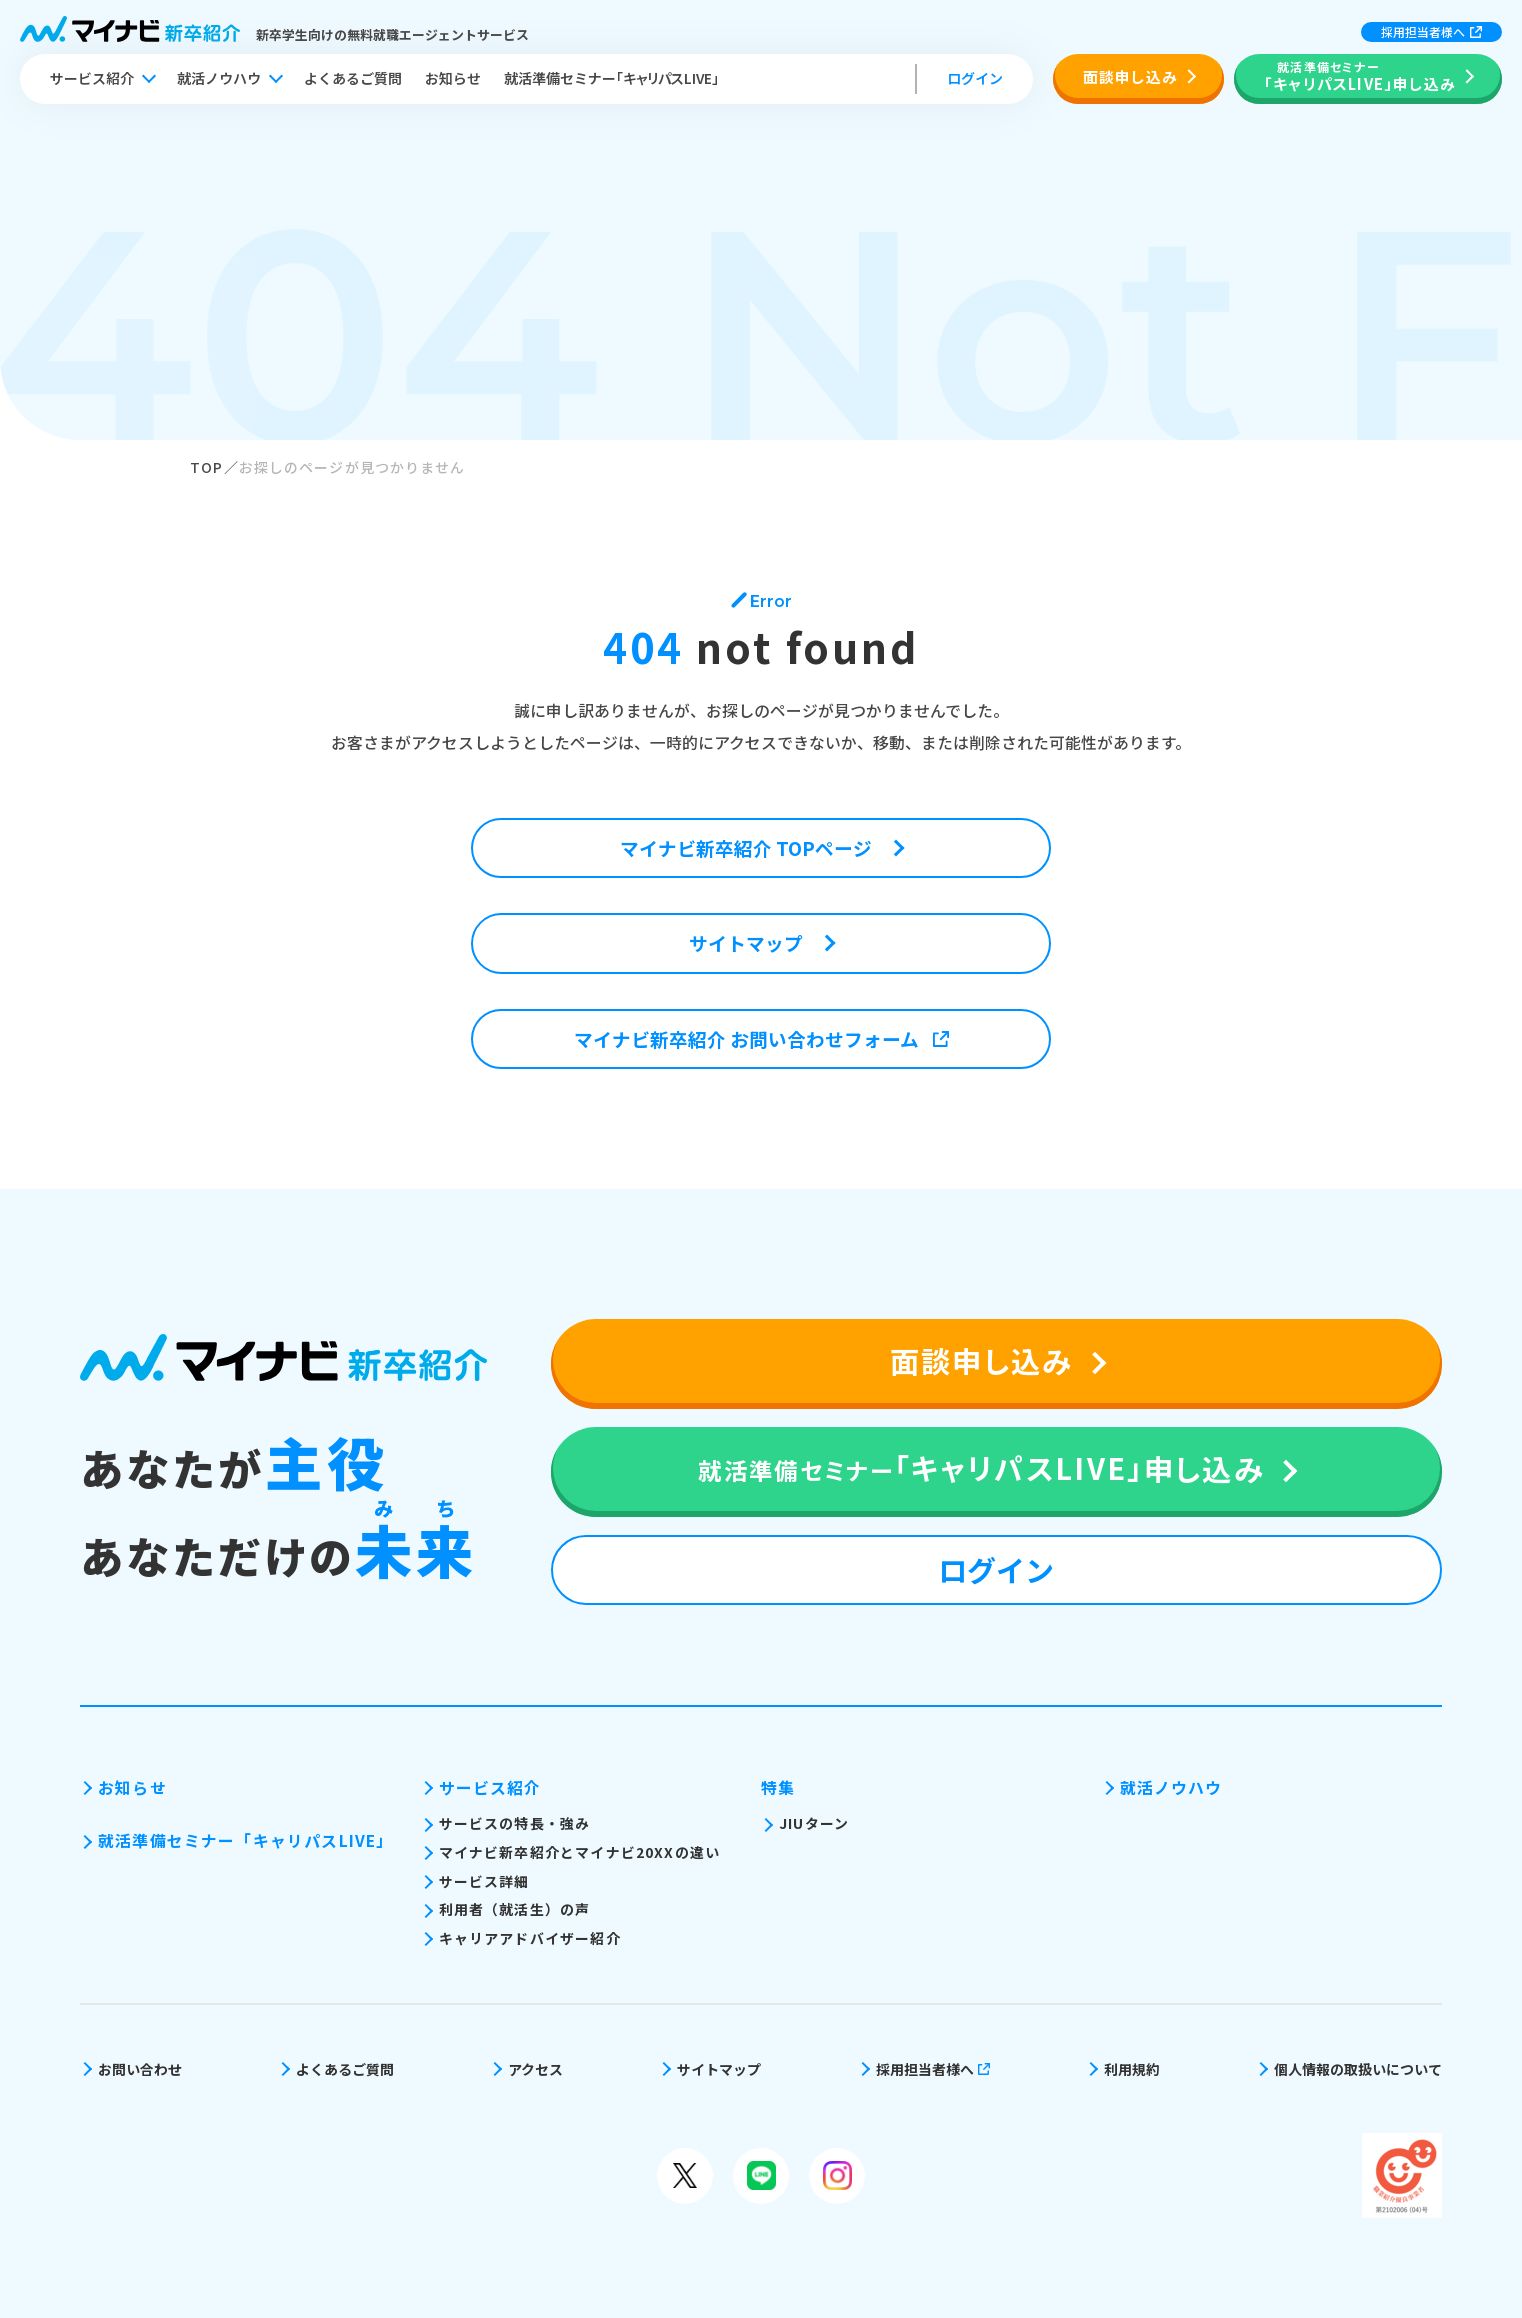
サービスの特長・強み (515, 1823)
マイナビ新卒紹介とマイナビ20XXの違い (580, 1852)
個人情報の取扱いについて (1358, 2069)
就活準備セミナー (611, 78)
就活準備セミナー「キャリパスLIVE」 (246, 1840)
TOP (206, 467)
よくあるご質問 (353, 78)
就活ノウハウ (219, 78)
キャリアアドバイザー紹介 (530, 1938)
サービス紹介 (92, 78)
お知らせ (453, 78)
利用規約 (1132, 2069)
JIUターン (814, 1823)
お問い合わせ (140, 2069)
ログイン (975, 78)
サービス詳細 (484, 1881)
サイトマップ (719, 2069)
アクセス (535, 2069)
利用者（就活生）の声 (515, 1909)
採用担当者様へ (1431, 31)
